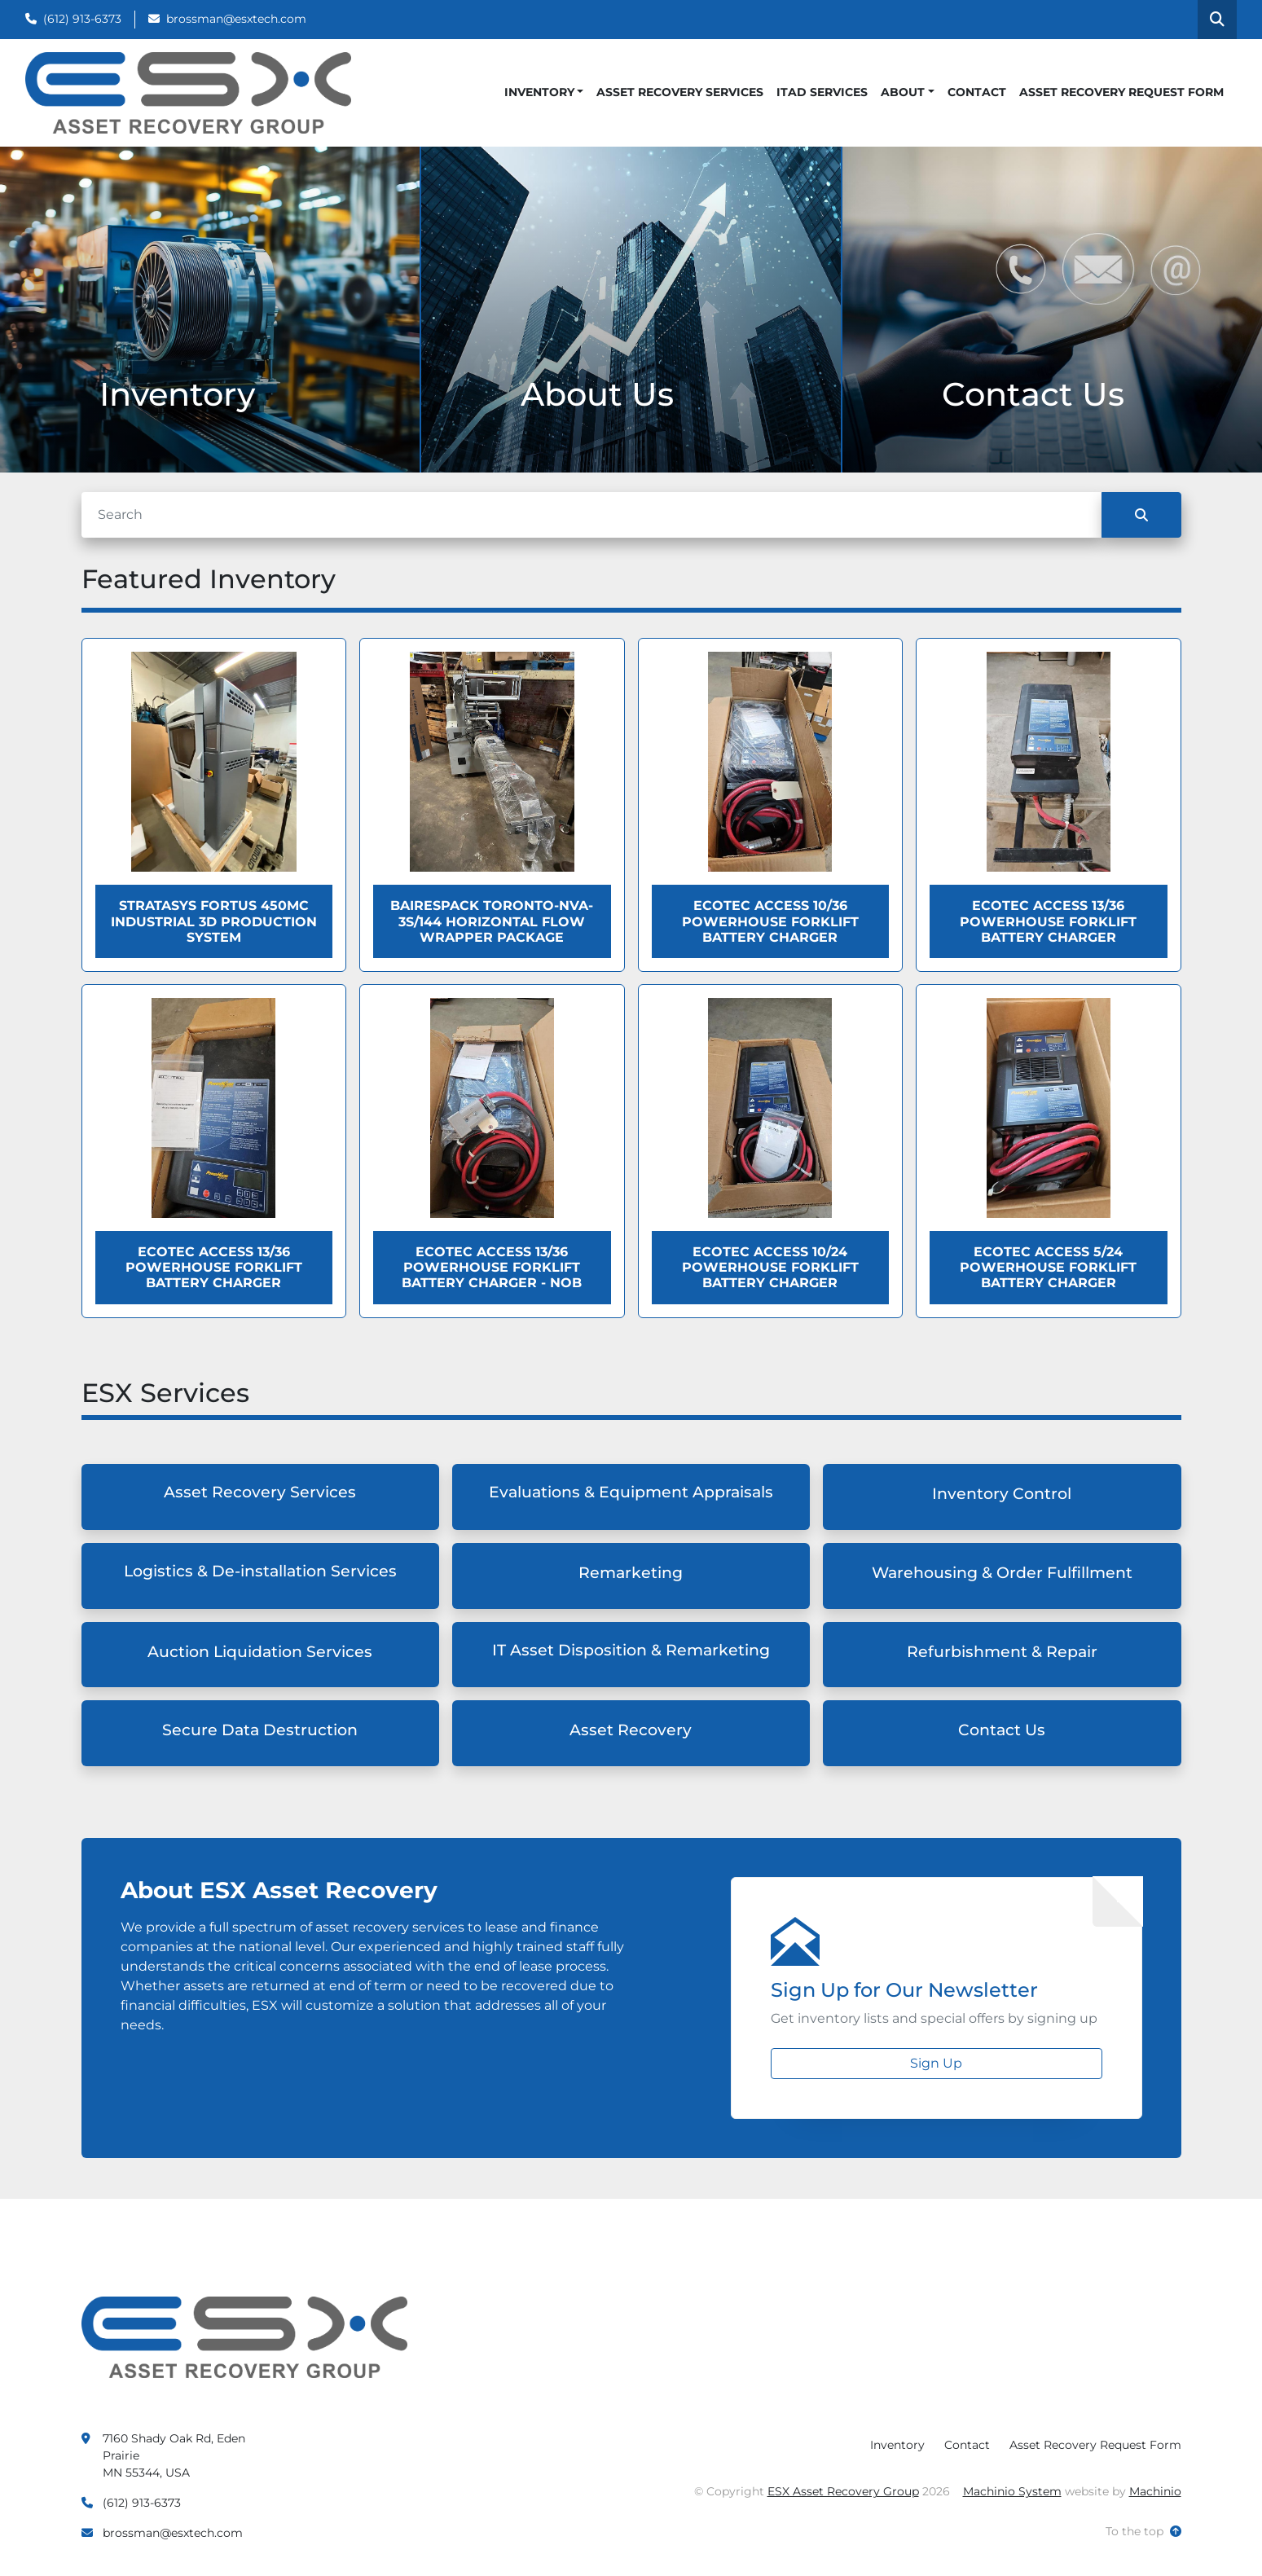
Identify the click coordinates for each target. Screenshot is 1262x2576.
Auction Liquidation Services (259, 1651)
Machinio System (1012, 2491)
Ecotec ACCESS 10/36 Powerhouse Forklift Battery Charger (770, 921)
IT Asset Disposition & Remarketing (631, 1650)
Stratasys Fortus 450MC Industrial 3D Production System (214, 921)
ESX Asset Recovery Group (843, 2491)
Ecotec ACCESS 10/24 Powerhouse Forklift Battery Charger (770, 1267)
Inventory (539, 92)
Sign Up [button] (936, 2063)
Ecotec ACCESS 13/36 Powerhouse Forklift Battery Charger (1048, 921)
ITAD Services (822, 92)
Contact (977, 92)
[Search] (591, 515)
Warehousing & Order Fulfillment (1002, 1572)
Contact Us (1001, 1730)
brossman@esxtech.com (236, 18)
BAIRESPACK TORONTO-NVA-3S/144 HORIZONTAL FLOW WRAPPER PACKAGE (491, 921)
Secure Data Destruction (260, 1730)
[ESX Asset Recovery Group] (244, 2336)
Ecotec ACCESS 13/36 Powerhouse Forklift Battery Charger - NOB (492, 1267)
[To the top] (1143, 2531)
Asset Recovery (630, 1730)
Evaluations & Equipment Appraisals (631, 1492)
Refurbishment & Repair (1002, 1651)
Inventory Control (1001, 1493)
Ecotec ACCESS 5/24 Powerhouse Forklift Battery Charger (1048, 1267)
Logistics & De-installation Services (260, 1571)
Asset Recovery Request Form (1121, 92)
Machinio (1155, 2491)
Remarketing (630, 1572)
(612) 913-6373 (82, 18)
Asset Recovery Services (679, 92)
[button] (544, 92)
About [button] (903, 92)
